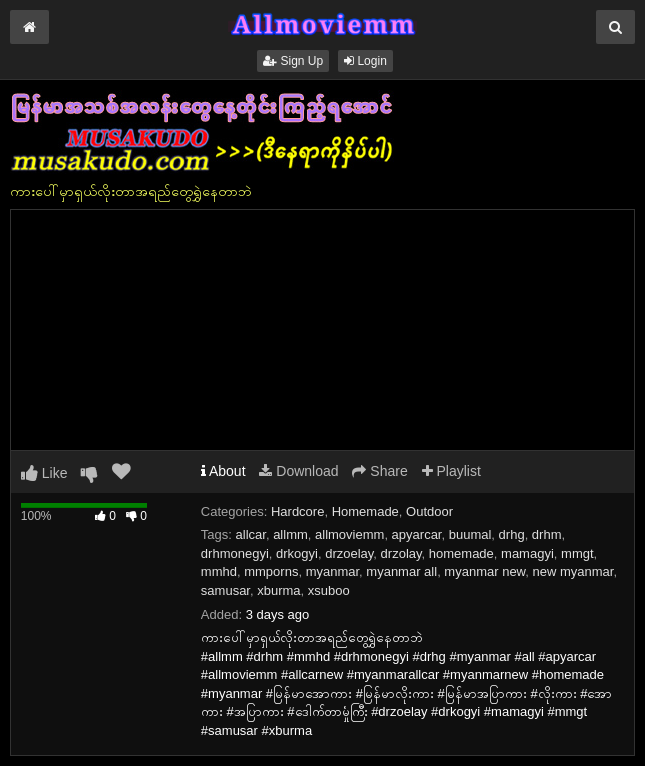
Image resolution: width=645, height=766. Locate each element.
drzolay (401, 553)
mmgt (577, 553)
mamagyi (527, 553)
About (223, 471)
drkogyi (297, 553)
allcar (251, 534)
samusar (225, 590)
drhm (547, 534)
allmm (290, 534)
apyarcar (417, 534)
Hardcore (297, 511)
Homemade (365, 511)
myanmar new (484, 571)
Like (44, 473)
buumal (470, 534)
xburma (278, 590)
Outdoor (429, 511)
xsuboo (329, 590)
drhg (512, 534)
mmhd (219, 571)
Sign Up (293, 61)
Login (365, 61)
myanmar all (401, 571)
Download (298, 471)
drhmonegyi (235, 553)
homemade (461, 553)
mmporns (271, 571)
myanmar (332, 571)
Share (379, 471)
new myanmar (573, 571)
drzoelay (349, 553)
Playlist (451, 471)
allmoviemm (349, 534)
